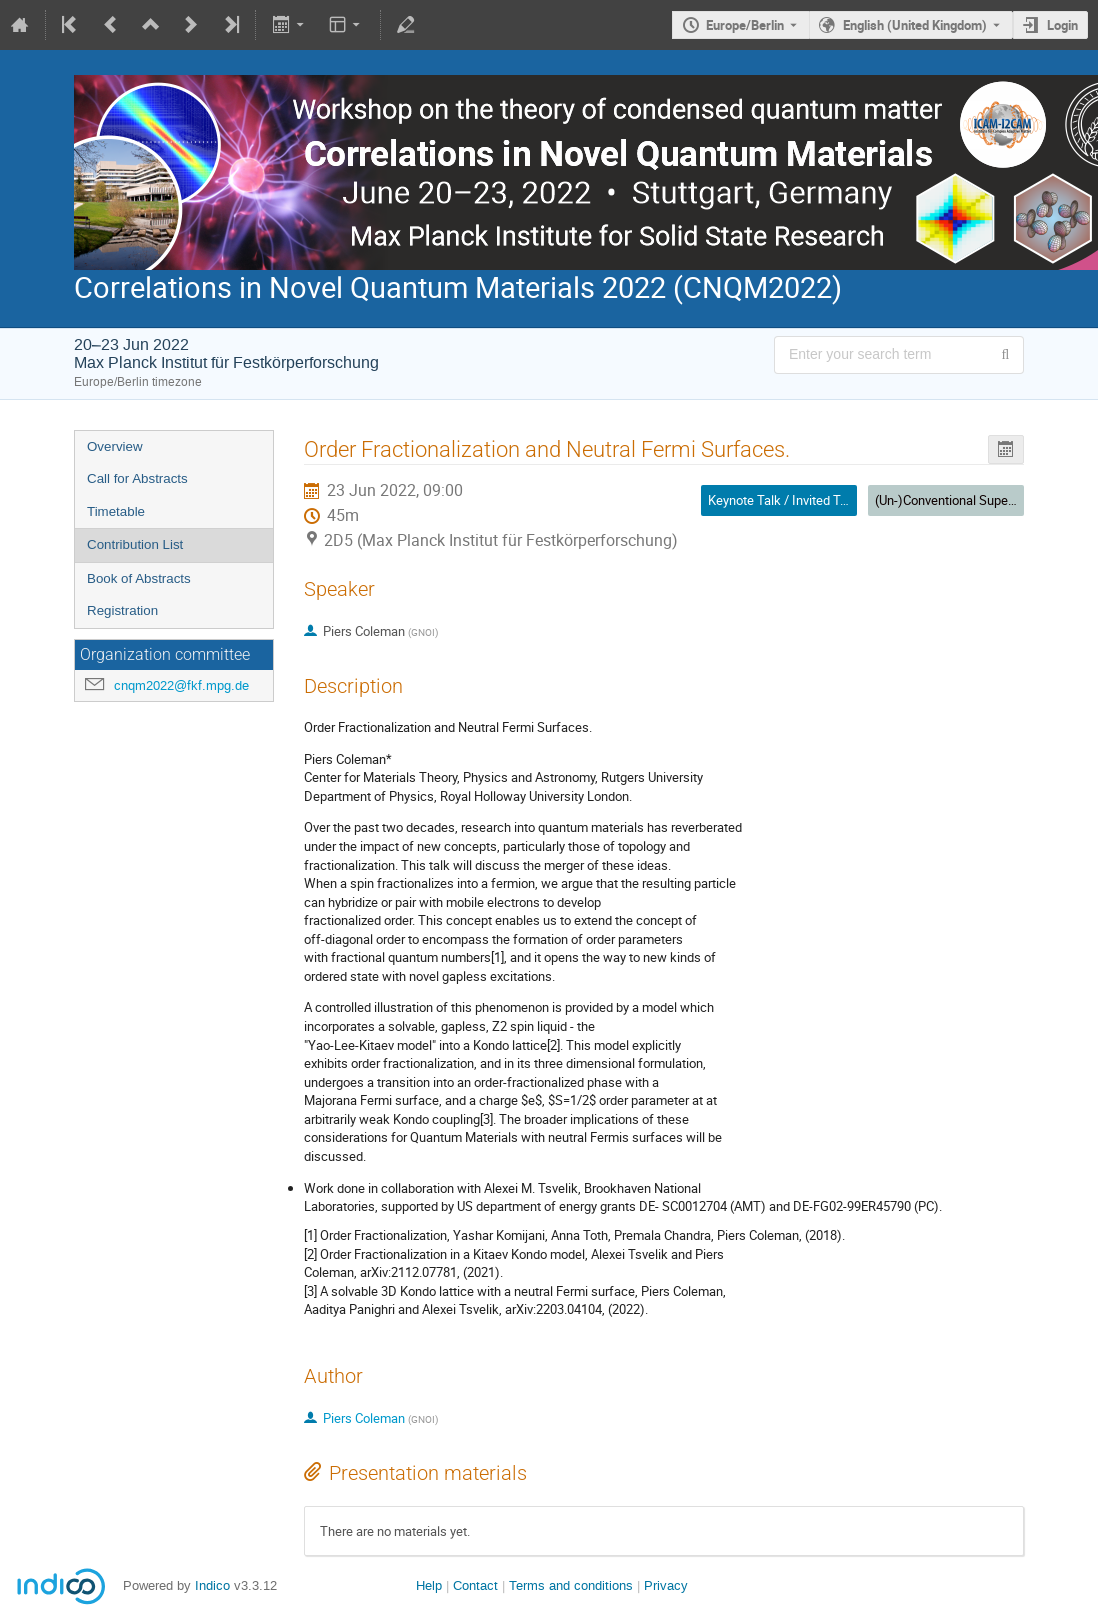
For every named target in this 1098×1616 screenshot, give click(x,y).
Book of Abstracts (139, 578)
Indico (212, 1585)
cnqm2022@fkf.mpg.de (181, 685)
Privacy (666, 1585)
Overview (115, 446)
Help (429, 1585)
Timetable (116, 511)
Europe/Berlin (745, 25)
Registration (122, 610)
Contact (475, 1585)
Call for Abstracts (137, 478)
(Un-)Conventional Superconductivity (977, 500)
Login (1062, 25)
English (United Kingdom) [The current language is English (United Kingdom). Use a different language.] (915, 25)
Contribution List (135, 544)
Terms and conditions (571, 1585)
